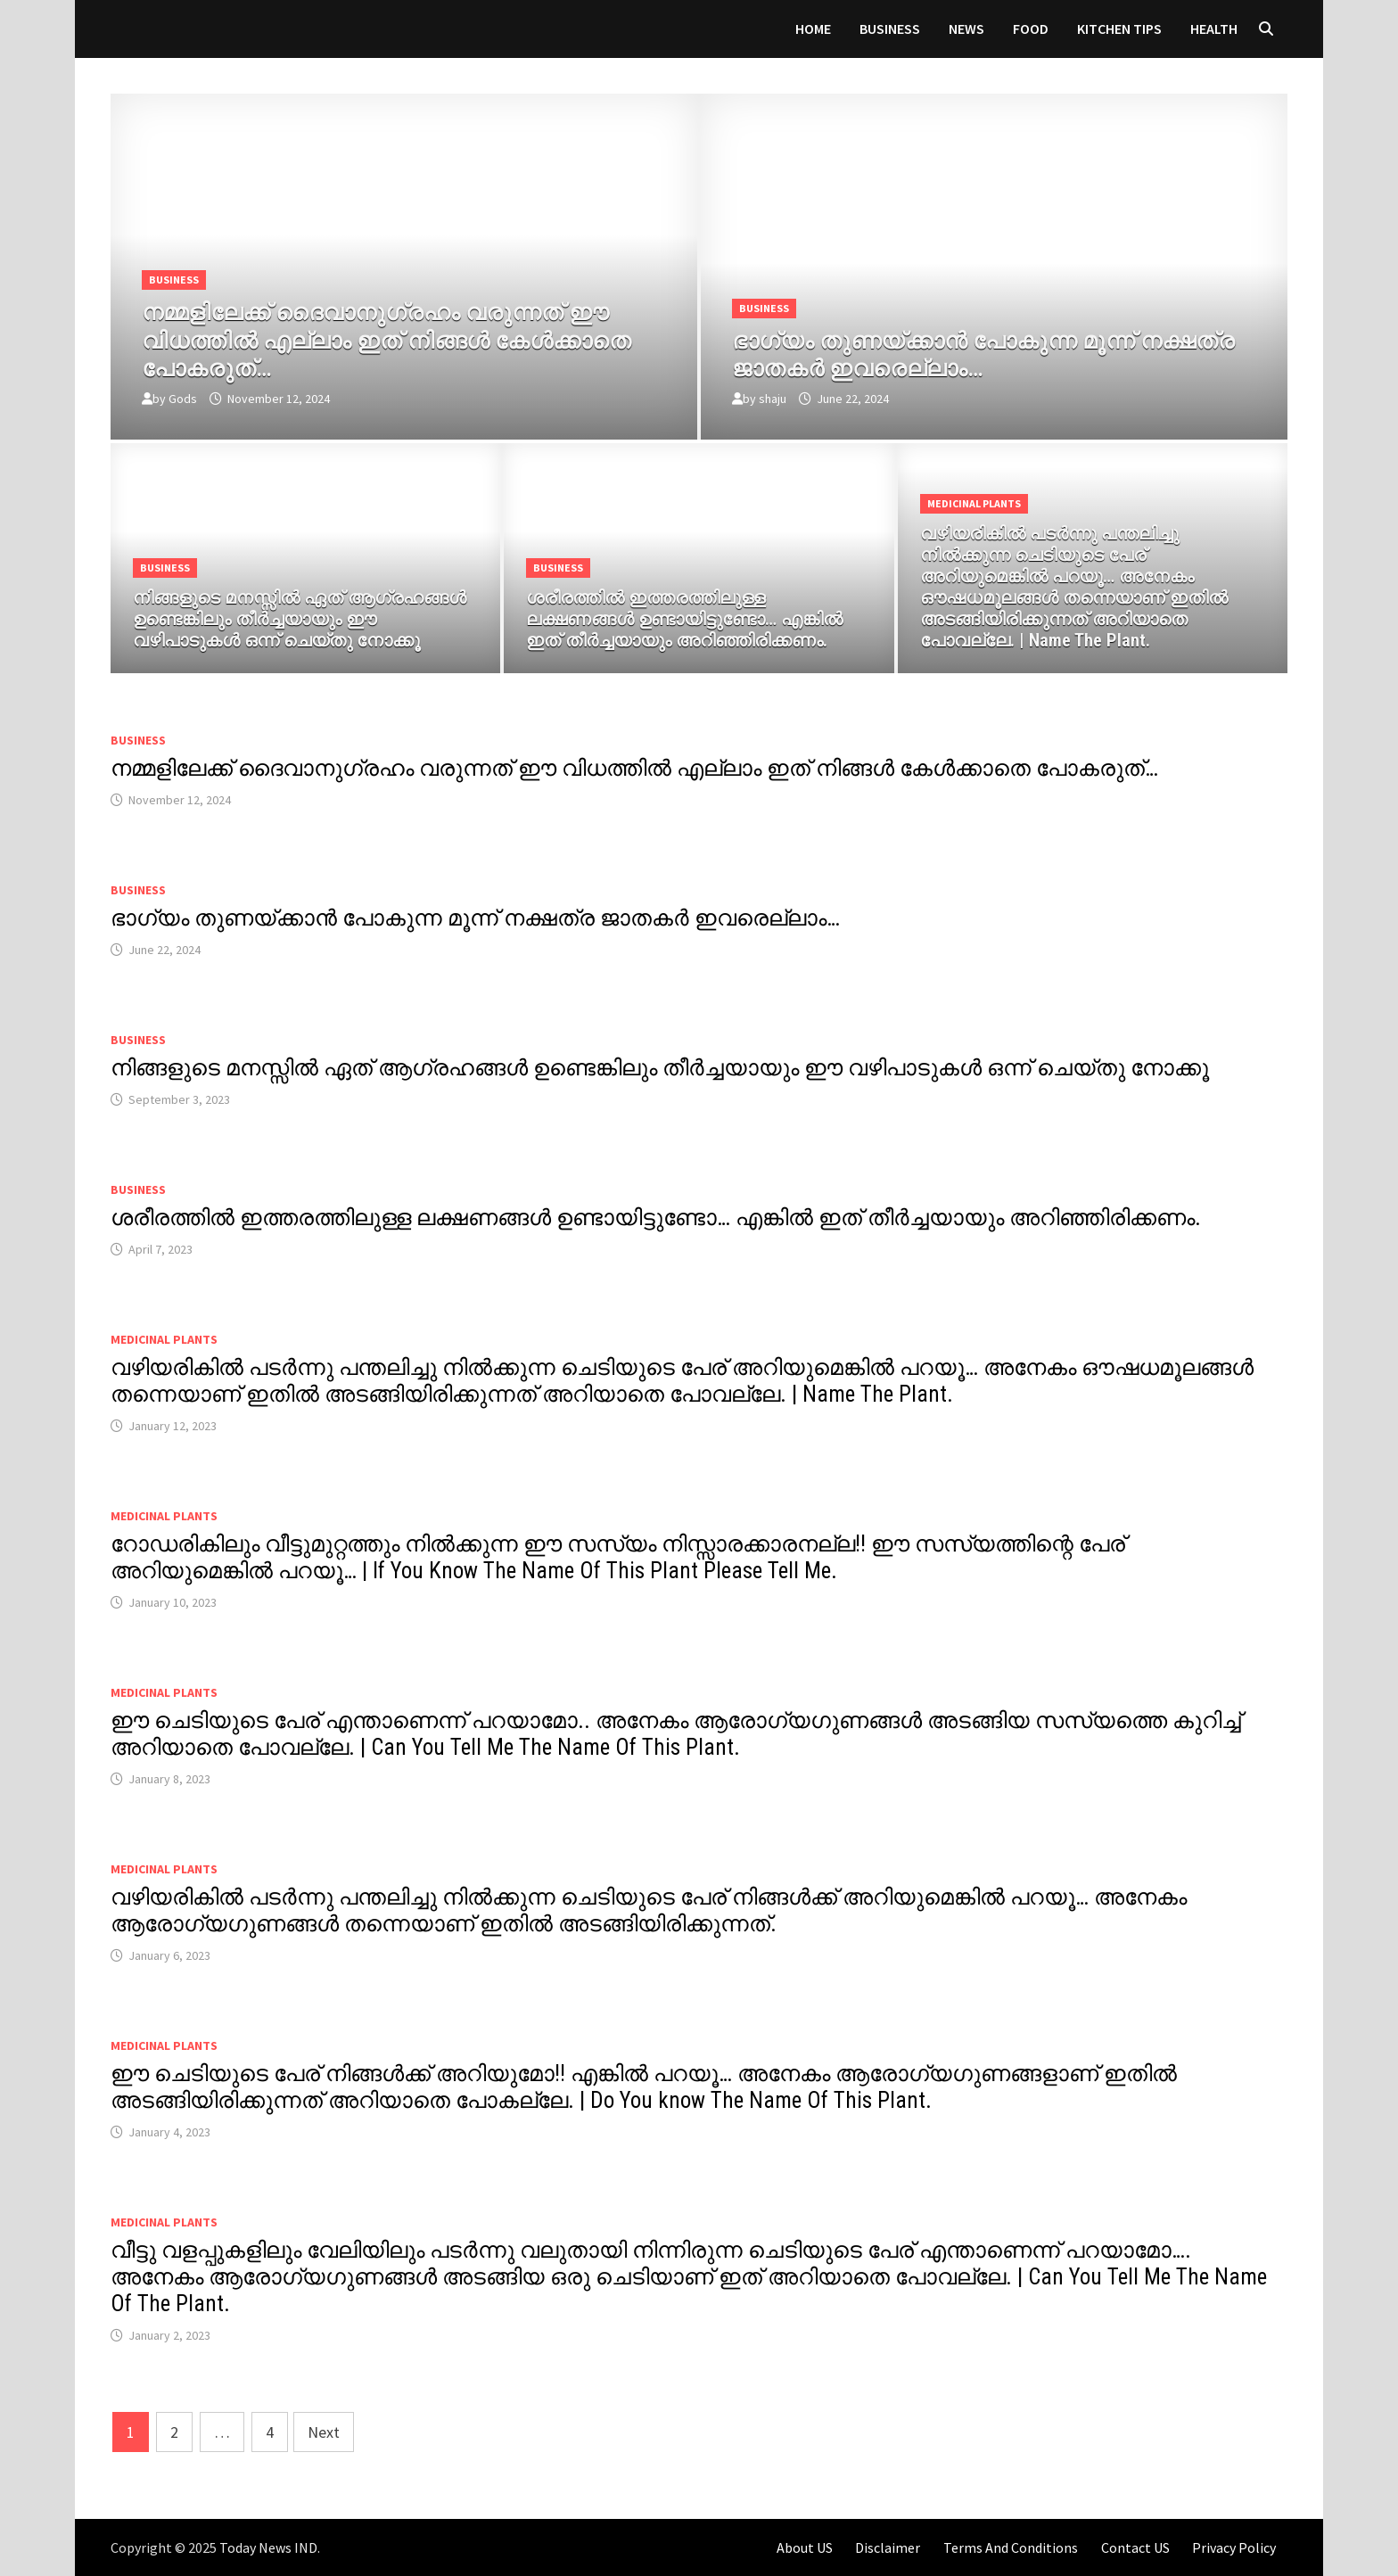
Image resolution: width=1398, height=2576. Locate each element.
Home (813, 28)
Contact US (1135, 2547)
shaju (772, 399)
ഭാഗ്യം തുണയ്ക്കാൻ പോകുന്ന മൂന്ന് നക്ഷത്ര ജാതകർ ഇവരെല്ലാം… (475, 918)
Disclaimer (887, 2547)
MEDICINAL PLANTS (974, 503)
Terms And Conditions (1010, 2547)
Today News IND (268, 2547)
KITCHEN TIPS (1119, 28)
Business (889, 28)
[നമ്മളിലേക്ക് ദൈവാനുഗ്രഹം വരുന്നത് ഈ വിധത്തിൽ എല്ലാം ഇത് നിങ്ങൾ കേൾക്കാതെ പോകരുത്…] (404, 337)
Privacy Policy (1234, 2547)
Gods (183, 399)
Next (324, 2432)
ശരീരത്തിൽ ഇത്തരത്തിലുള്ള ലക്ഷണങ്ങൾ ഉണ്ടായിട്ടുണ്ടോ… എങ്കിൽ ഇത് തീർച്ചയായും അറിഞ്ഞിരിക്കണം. (656, 1217)
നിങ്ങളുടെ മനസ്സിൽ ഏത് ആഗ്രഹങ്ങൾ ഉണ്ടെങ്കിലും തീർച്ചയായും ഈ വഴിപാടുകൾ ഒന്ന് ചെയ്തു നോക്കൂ (660, 1068)
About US (805, 2547)
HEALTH (1214, 28)
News (966, 28)
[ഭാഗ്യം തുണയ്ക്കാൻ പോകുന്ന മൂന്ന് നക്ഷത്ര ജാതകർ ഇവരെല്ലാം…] (994, 351)
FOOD (1030, 28)
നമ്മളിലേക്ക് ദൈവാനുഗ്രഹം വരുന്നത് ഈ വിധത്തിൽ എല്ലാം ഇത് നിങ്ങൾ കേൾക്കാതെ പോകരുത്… (634, 768)
